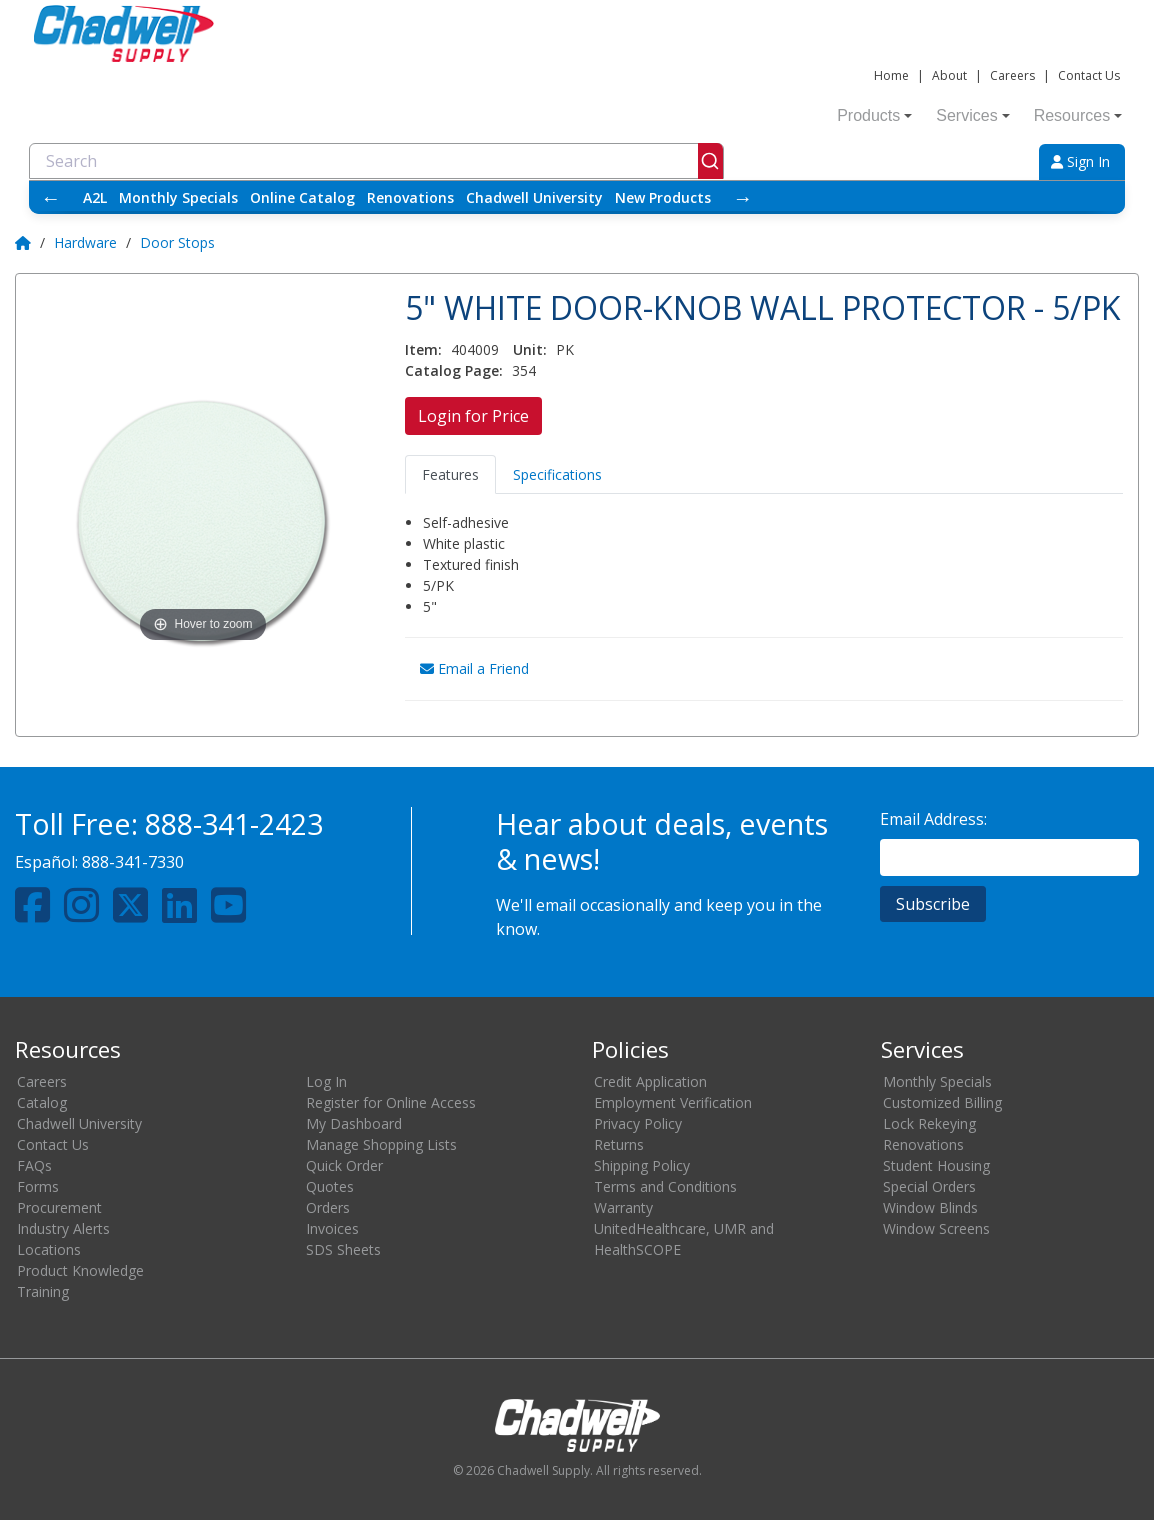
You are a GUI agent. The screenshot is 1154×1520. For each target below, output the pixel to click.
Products (874, 115)
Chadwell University (534, 197)
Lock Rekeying (929, 1123)
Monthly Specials (178, 197)
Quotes (330, 1186)
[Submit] (710, 161)
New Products (663, 197)
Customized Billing (942, 1102)
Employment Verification (673, 1102)
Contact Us (1089, 75)
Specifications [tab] (557, 474)
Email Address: (933, 819)
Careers (1012, 75)
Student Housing (936, 1165)
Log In (326, 1081)
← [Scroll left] (51, 197)
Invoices (332, 1228)
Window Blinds (930, 1207)
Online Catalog (302, 197)
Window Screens (936, 1228)
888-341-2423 (234, 823)
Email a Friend (474, 668)
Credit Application (650, 1081)
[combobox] (376, 161)
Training (43, 1291)
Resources (1078, 115)
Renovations (410, 197)
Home (891, 75)
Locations (49, 1249)
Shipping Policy (642, 1165)
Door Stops (177, 242)
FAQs (34, 1165)
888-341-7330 (133, 862)
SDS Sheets (343, 1249)
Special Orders (929, 1186)
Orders (328, 1207)
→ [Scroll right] (743, 197)
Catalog (42, 1102)
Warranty (623, 1207)
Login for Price (473, 416)
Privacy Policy (638, 1123)
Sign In (1080, 161)
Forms (38, 1186)
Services (972, 115)
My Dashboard (354, 1123)
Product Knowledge (80, 1270)
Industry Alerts (63, 1228)
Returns (619, 1144)
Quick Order (344, 1165)
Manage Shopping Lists (381, 1144)
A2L (95, 197)
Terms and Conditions (665, 1186)
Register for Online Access (391, 1102)
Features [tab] (450, 474)
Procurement (59, 1207)
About (949, 75)
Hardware (85, 242)
